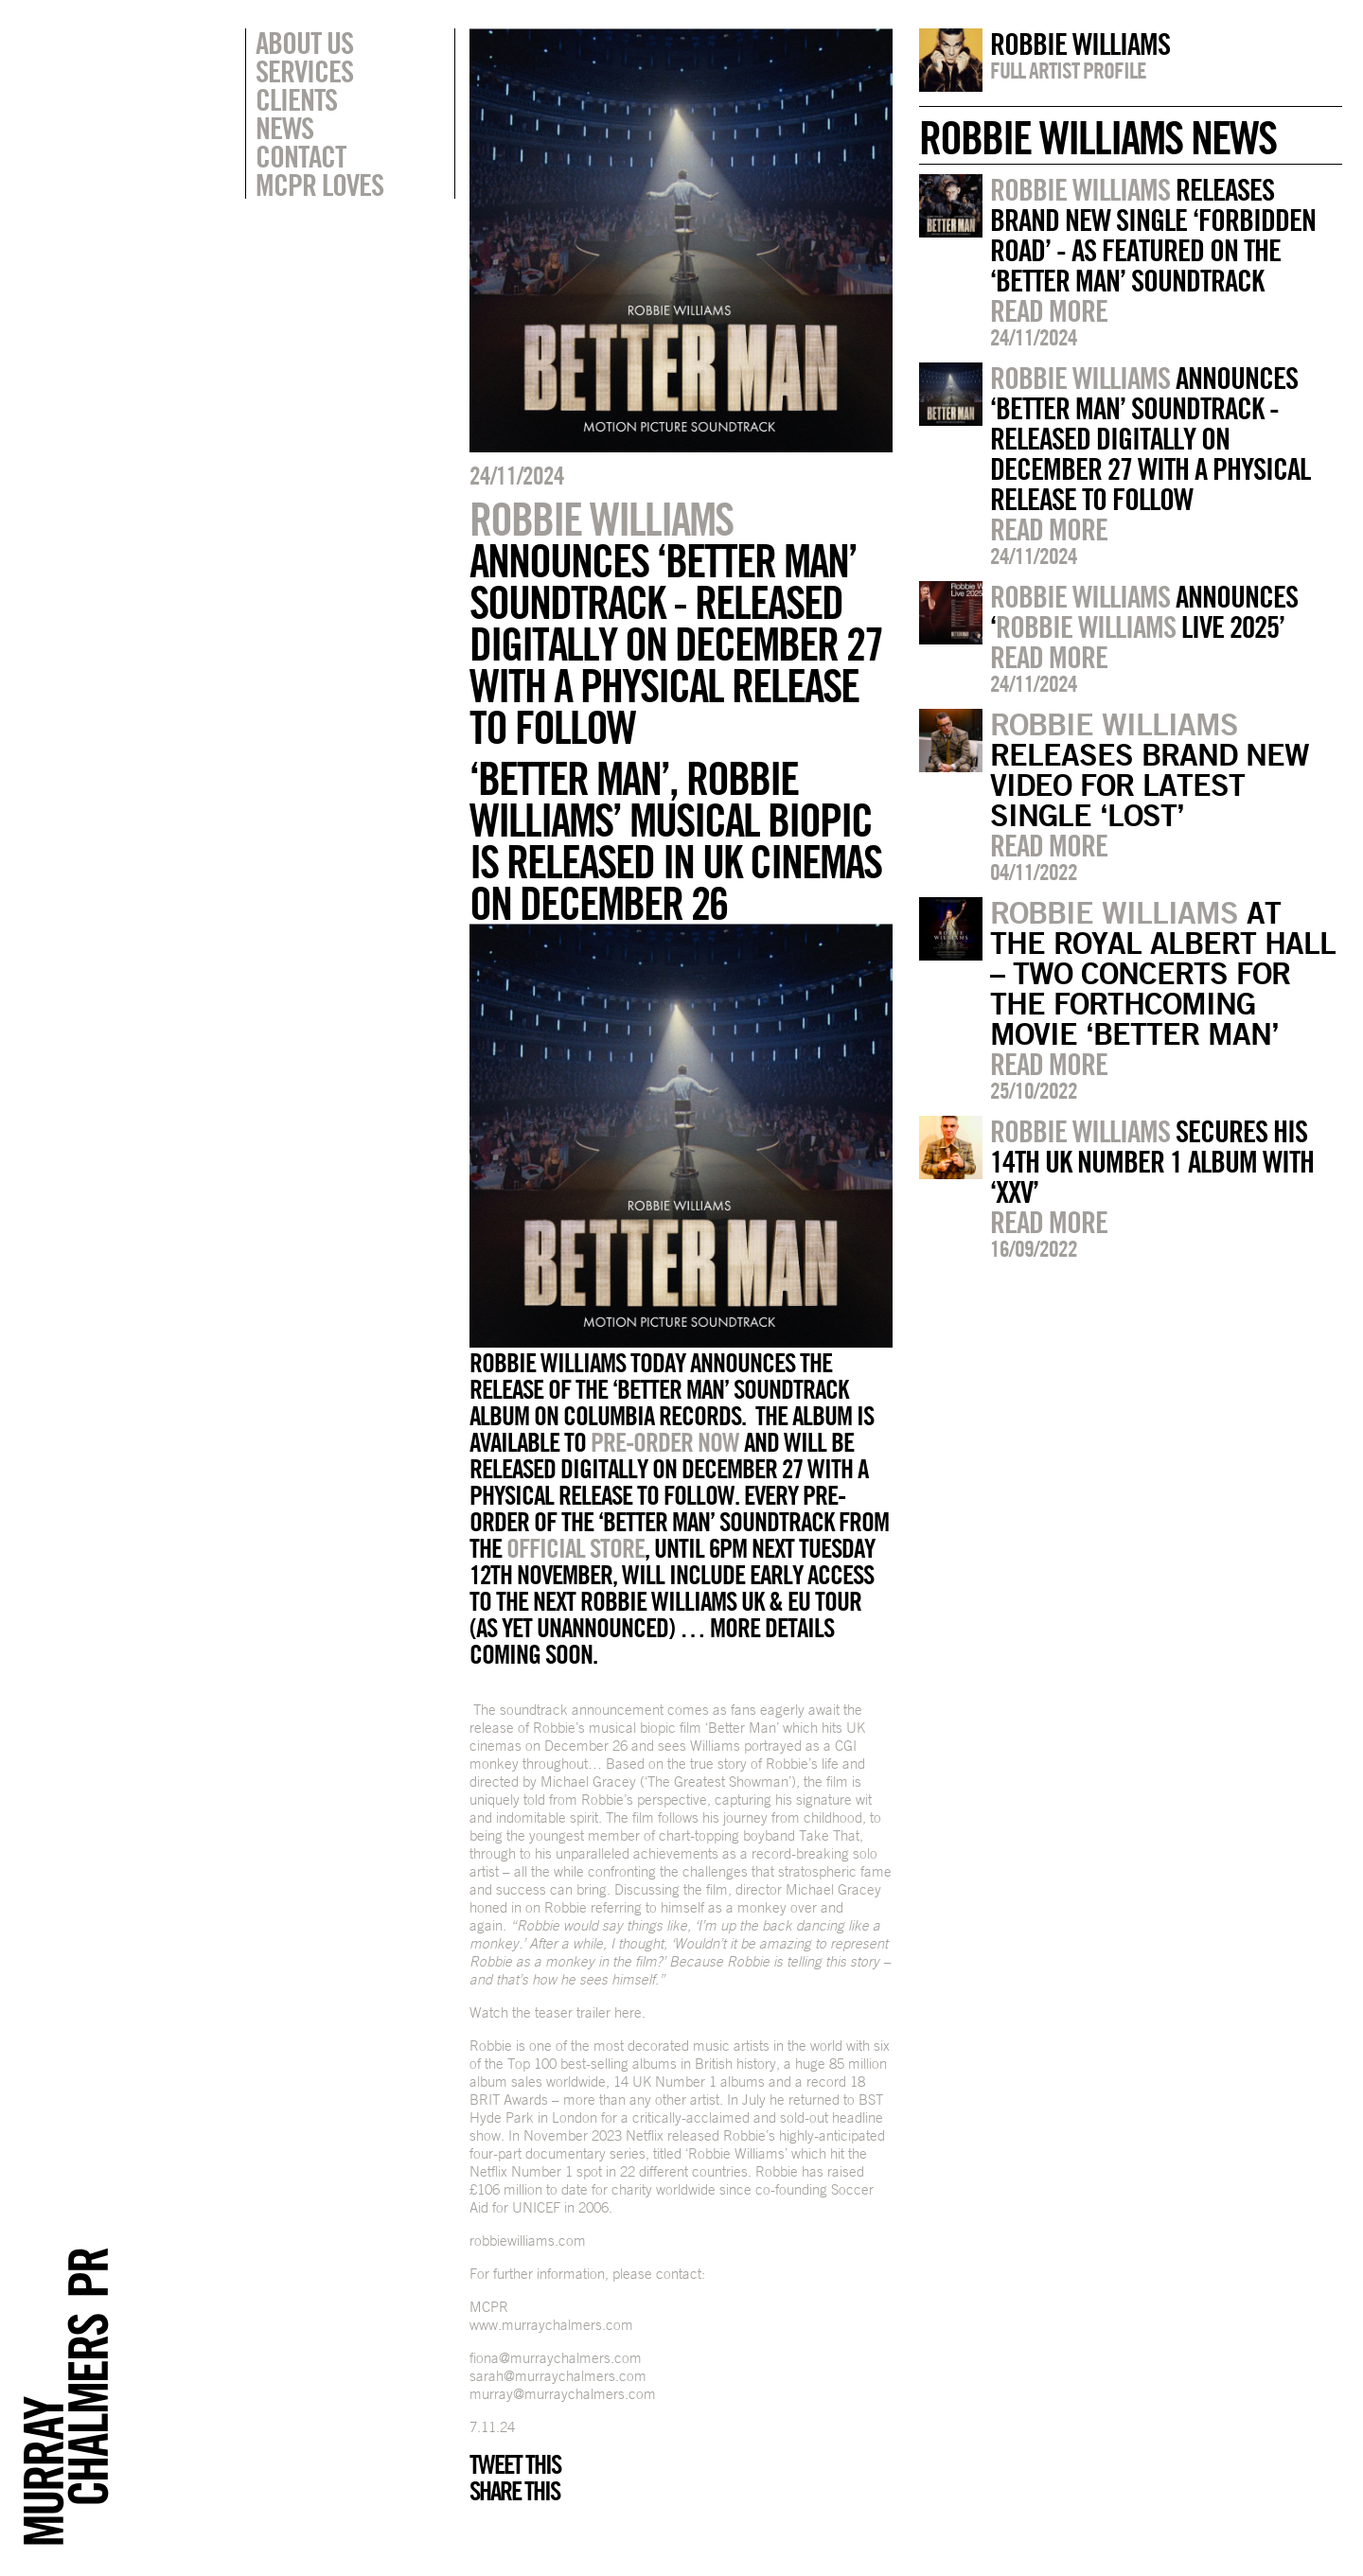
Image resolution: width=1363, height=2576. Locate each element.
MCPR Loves (319, 184)
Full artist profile (1068, 70)
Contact (300, 156)
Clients (296, 99)
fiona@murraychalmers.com (555, 2358)
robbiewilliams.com (527, 2241)
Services (304, 71)
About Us (304, 43)
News (284, 128)
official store (575, 1548)
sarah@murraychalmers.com (557, 2376)
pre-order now (665, 1442)
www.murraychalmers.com (551, 2325)
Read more (1048, 310)
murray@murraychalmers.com (562, 2394)
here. (630, 2012)
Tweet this (514, 2464)
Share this (514, 2491)
